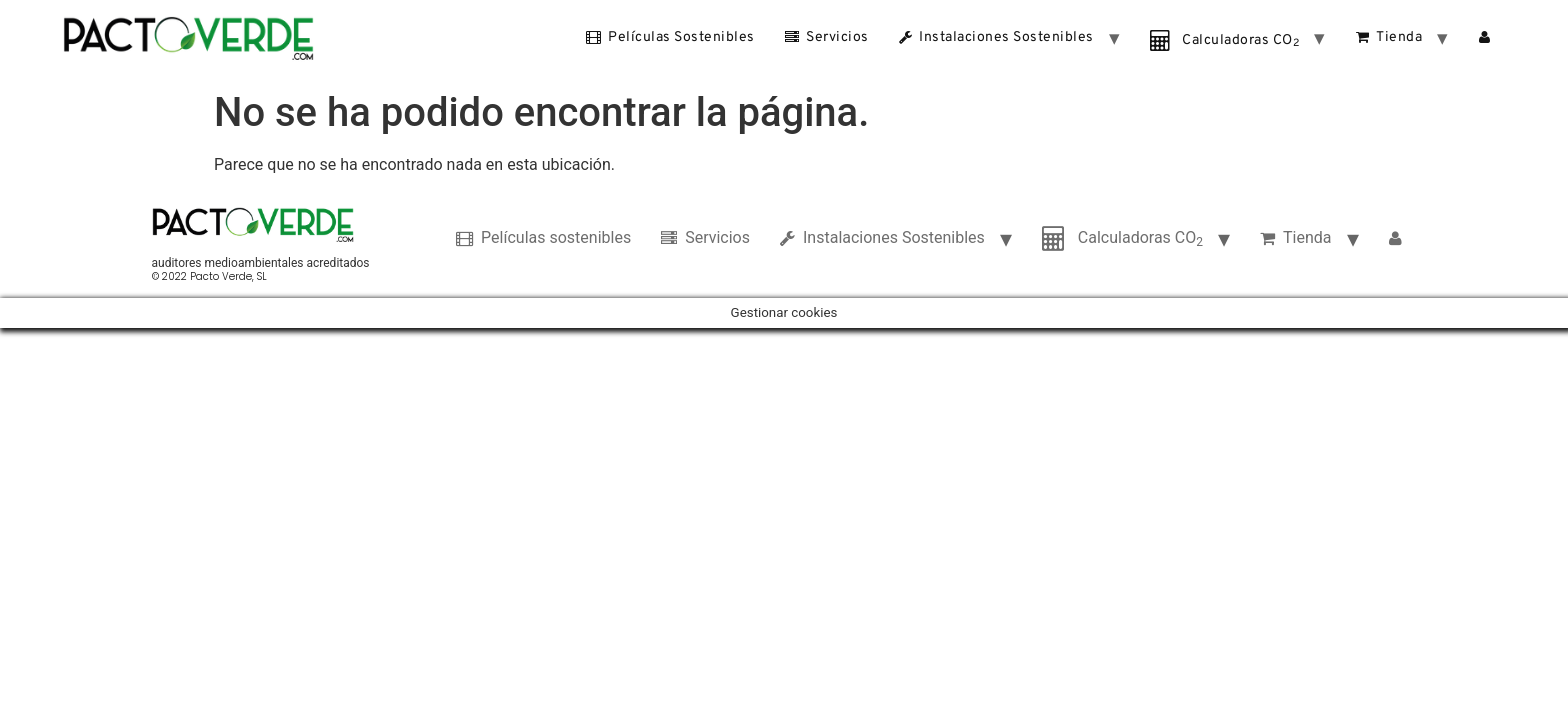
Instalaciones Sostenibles (996, 36)
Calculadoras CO (1224, 40)
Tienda (1389, 36)
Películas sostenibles (670, 36)
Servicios (827, 36)
